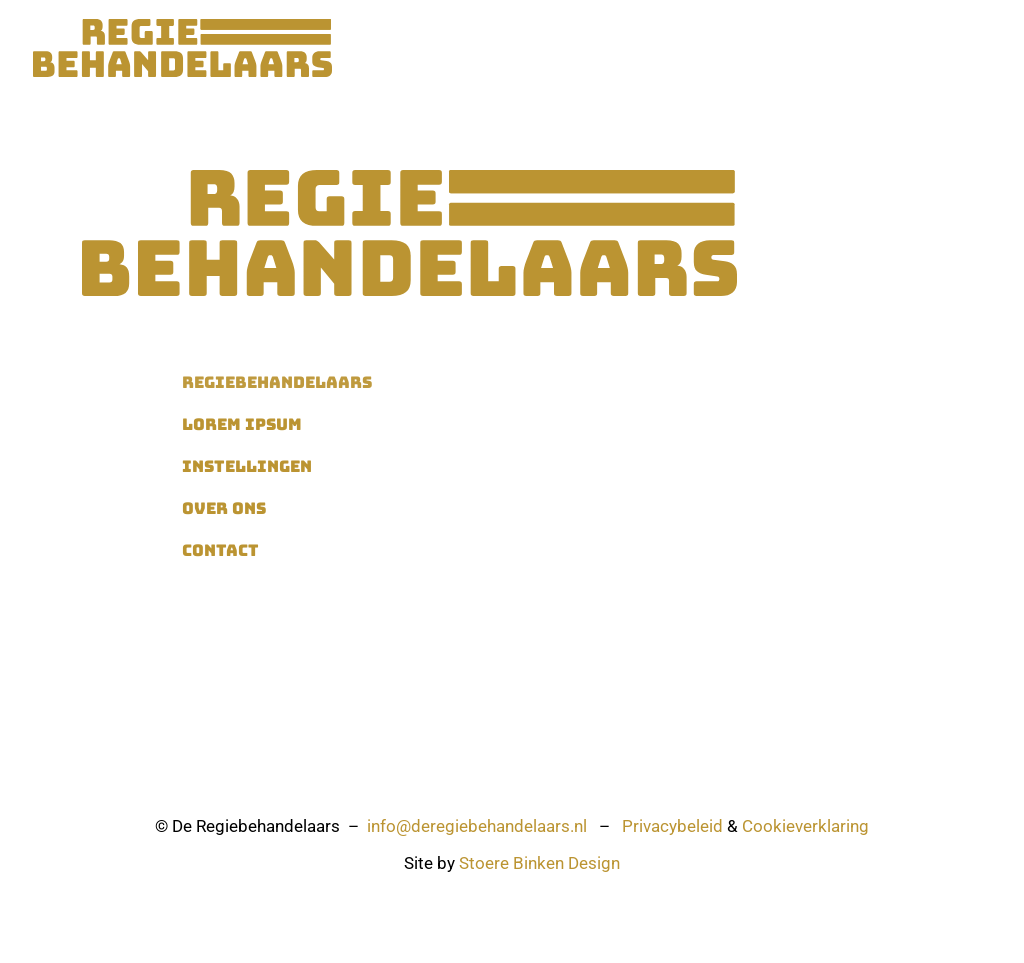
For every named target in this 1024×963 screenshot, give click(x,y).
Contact (858, 49)
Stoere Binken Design (539, 863)
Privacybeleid (672, 826)
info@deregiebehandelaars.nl (477, 826)
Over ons (775, 49)
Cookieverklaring (805, 826)
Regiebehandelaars (449, 49)
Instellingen (582, 49)
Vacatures (683, 49)
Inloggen (941, 49)
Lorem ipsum (242, 424)
